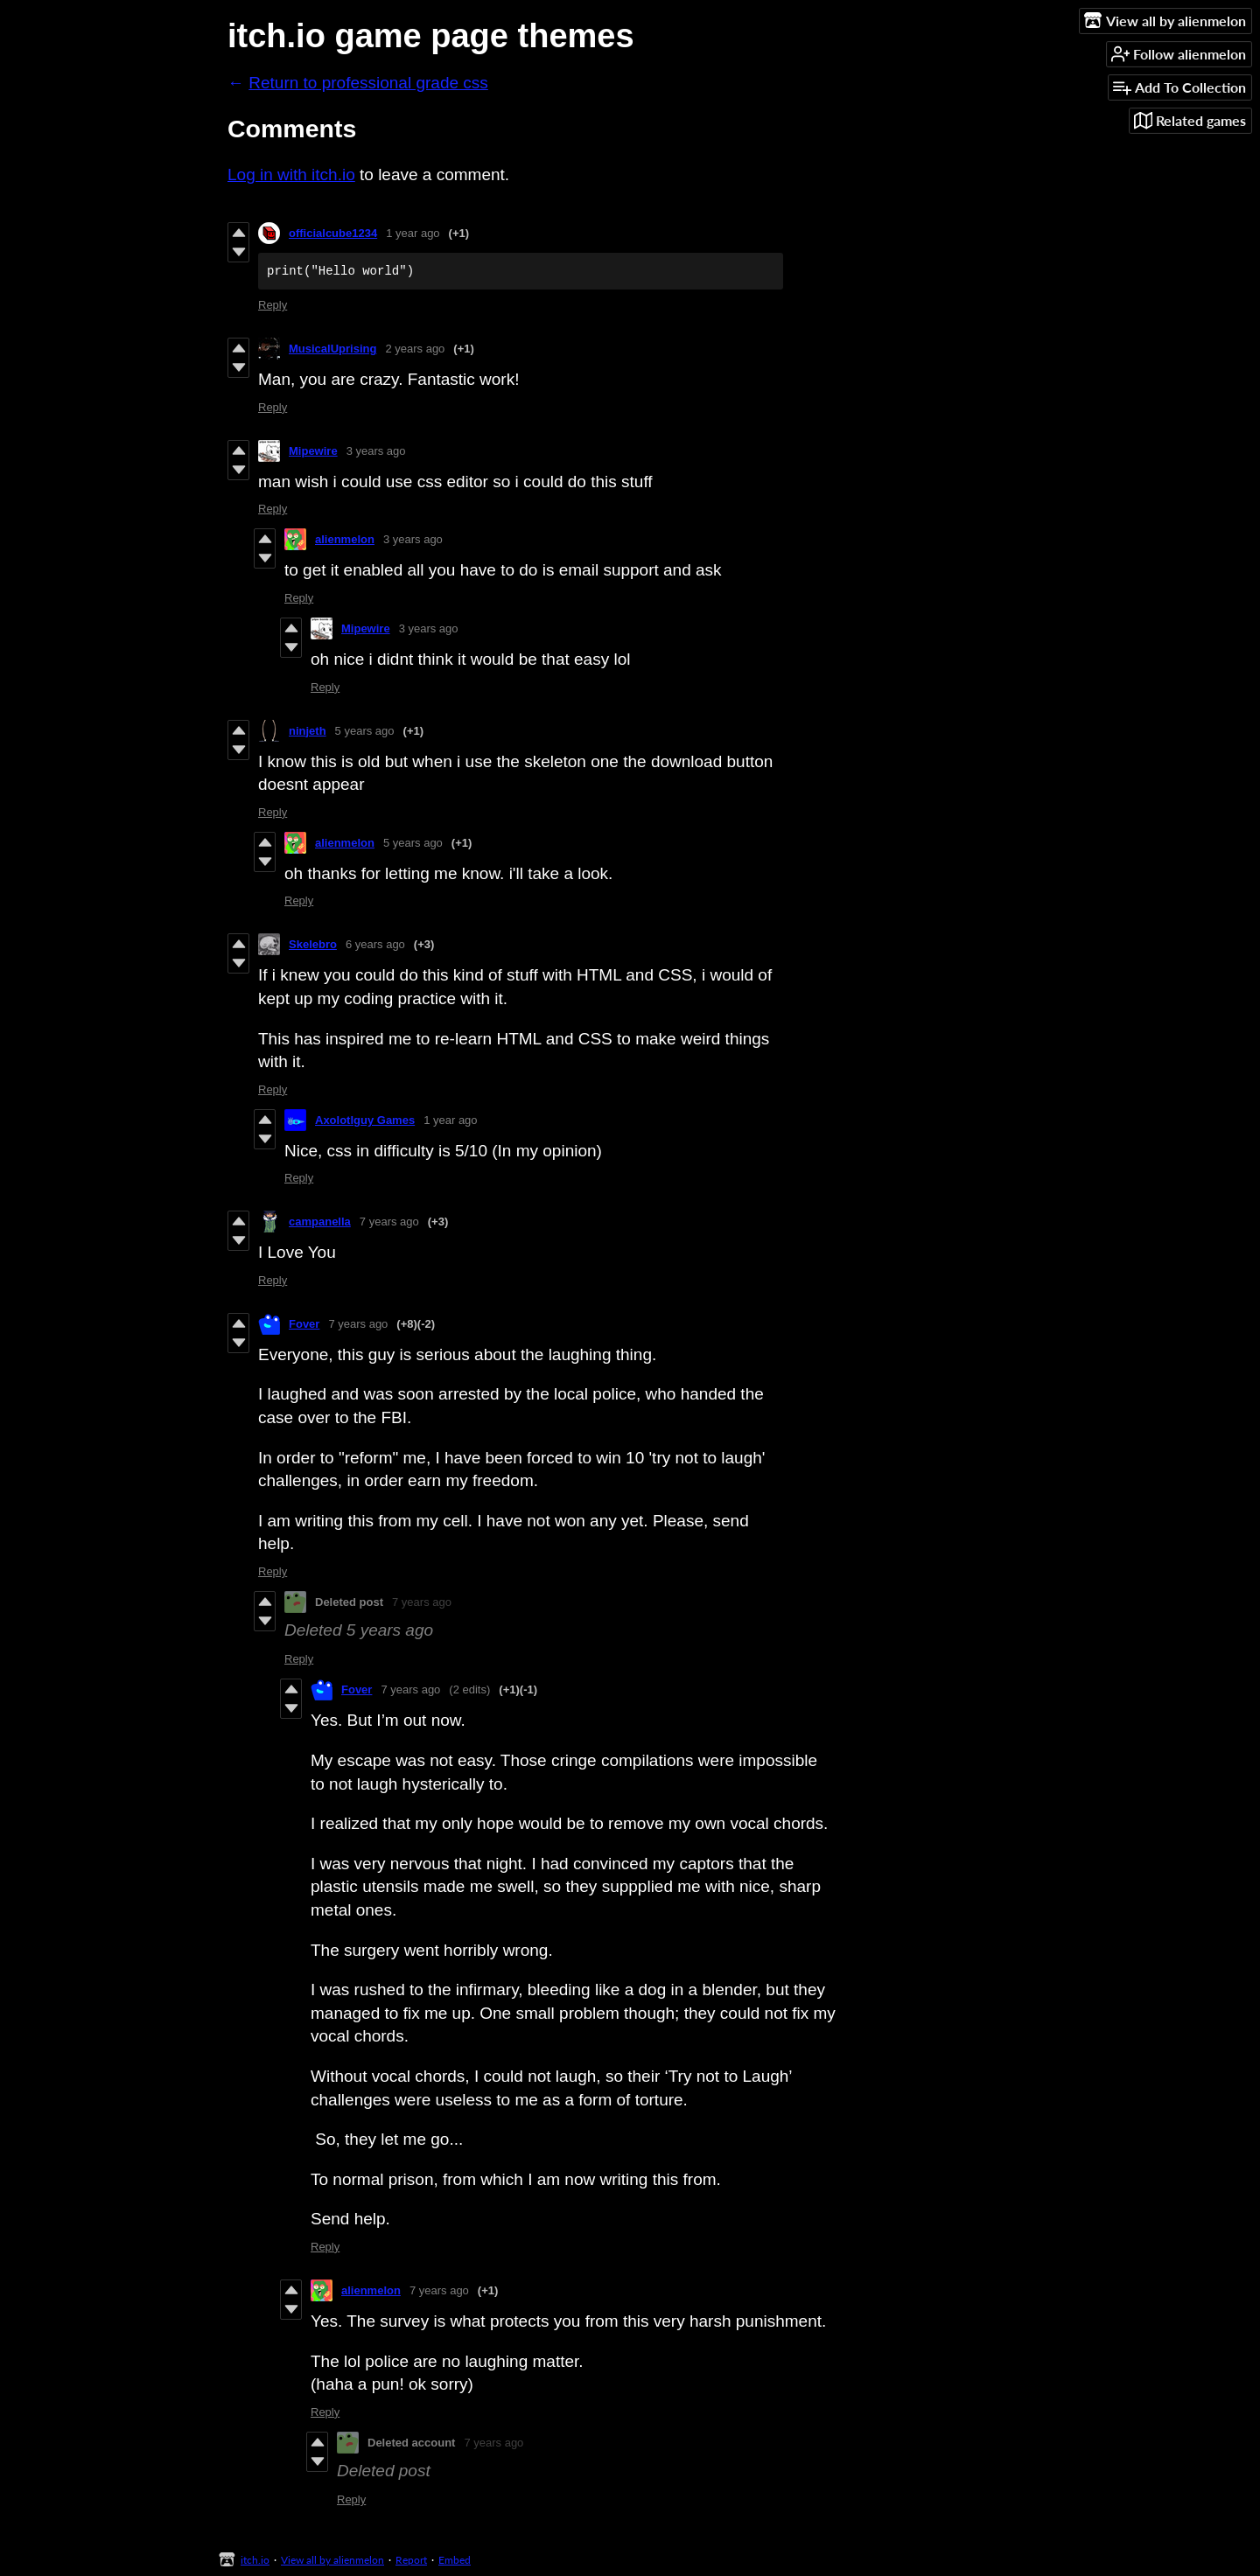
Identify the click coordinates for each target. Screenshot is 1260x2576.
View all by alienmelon (332, 2559)
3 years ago (376, 450)
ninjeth (307, 730)
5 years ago (365, 730)
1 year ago (412, 233)
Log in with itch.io (291, 174)
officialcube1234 (333, 233)
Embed (454, 2559)
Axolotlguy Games (365, 1120)
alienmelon (344, 539)
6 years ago (375, 944)
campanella (320, 1221)
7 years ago (389, 1221)
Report (411, 2559)
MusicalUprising (332, 348)
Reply (272, 304)
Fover (304, 1323)
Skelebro (313, 944)
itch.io (255, 2559)
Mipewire (313, 450)
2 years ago (414, 348)
